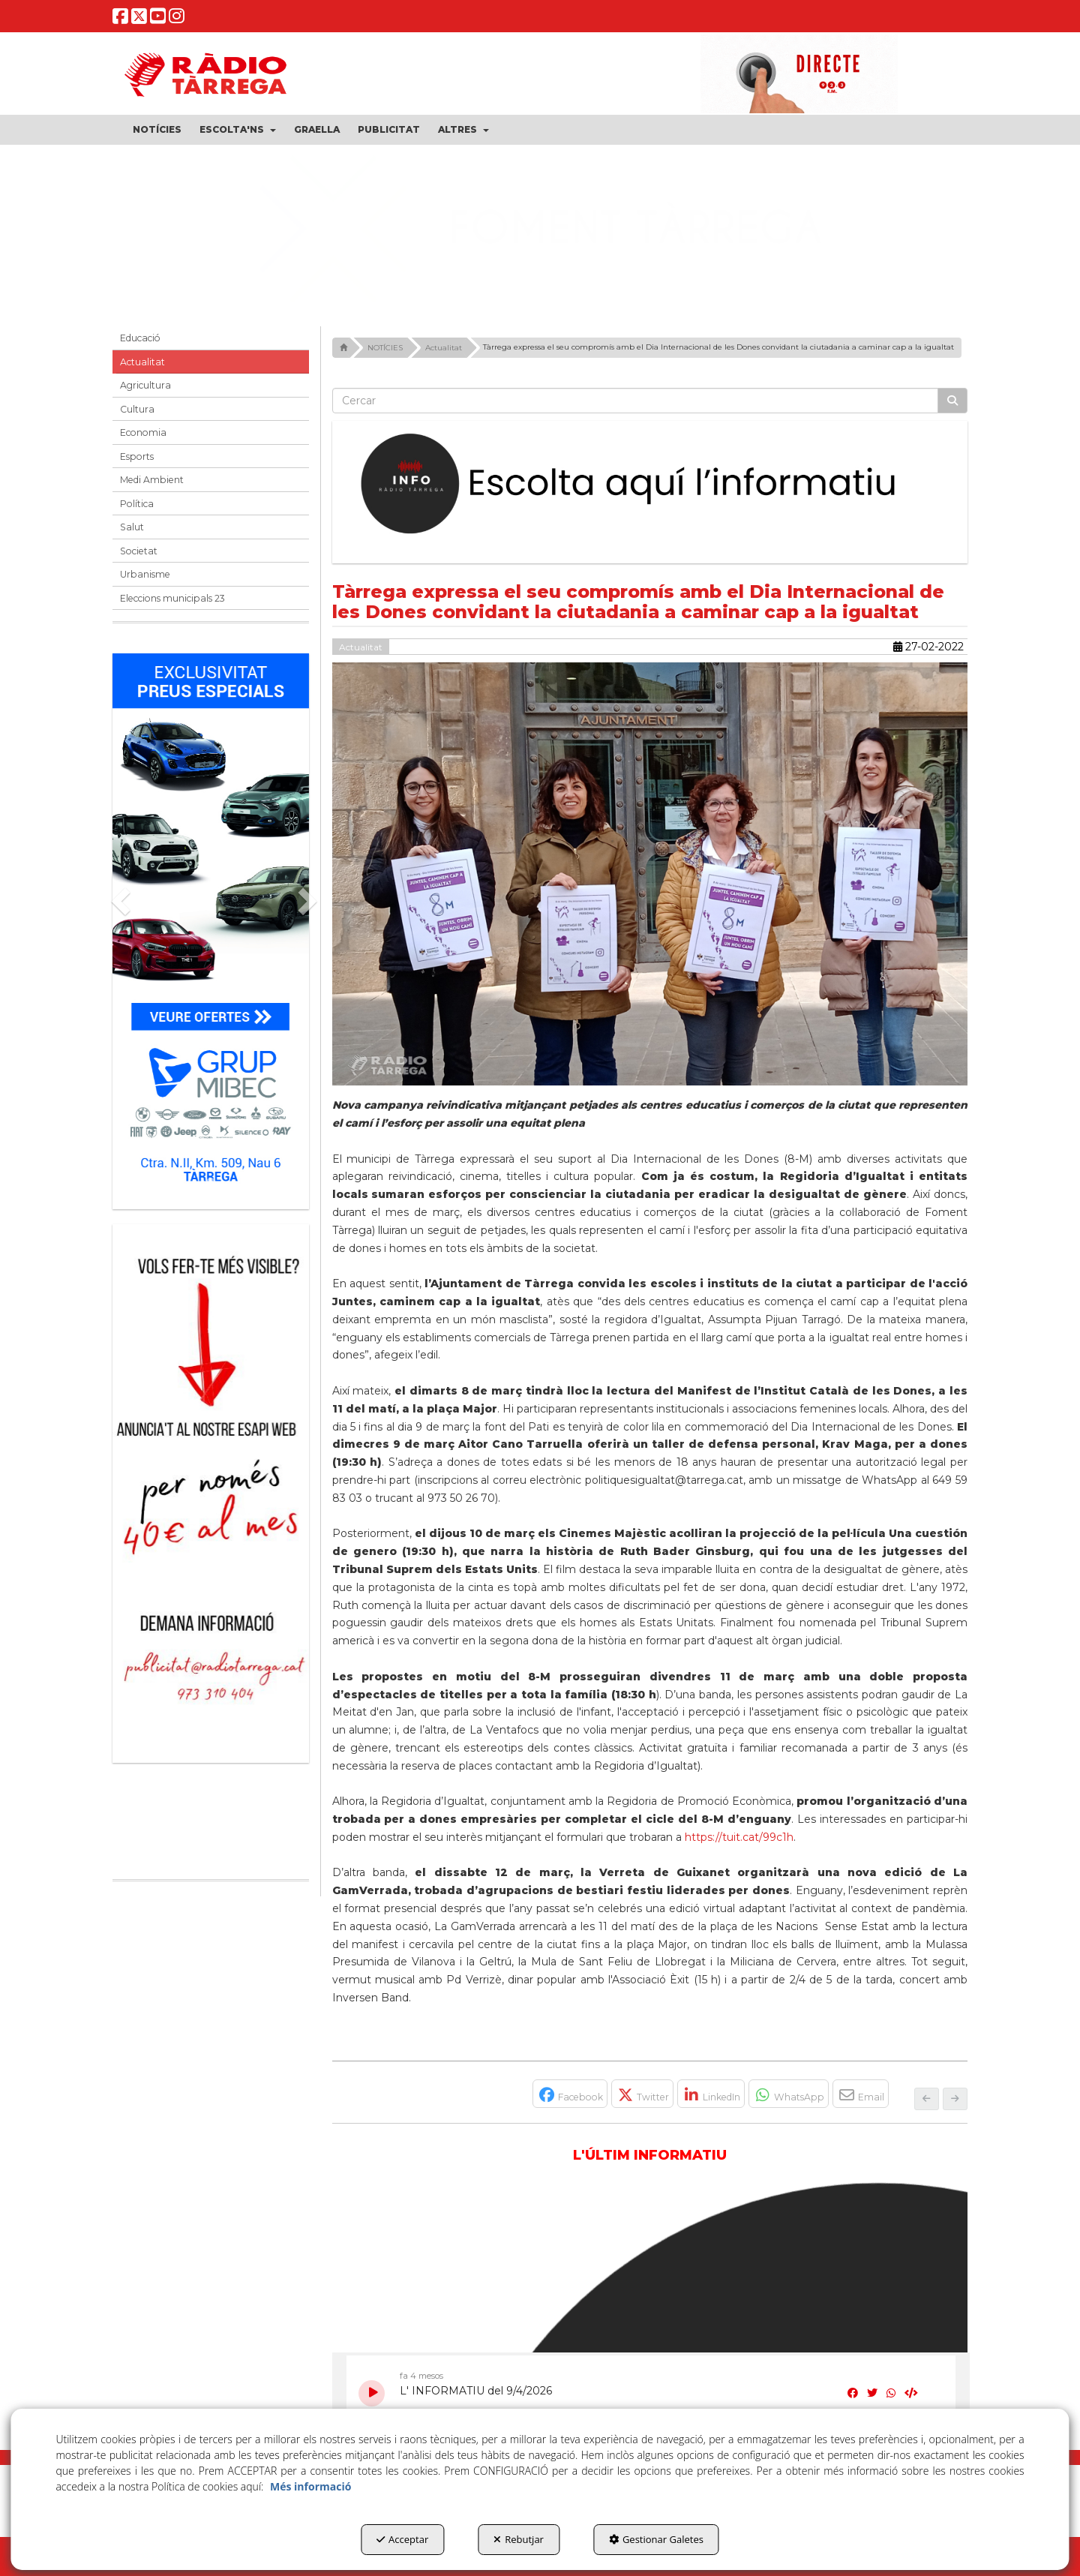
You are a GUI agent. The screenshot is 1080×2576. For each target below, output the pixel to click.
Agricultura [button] (145, 385)
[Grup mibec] (210, 923)
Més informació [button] (310, 2486)
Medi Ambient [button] (152, 479)
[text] (635, 400)
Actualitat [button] (142, 362)
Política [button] (137, 503)
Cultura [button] (137, 409)
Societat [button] (139, 551)
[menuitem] (157, 130)
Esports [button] (137, 456)
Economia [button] (143, 432)
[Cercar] (953, 400)
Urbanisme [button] (145, 574)
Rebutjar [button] (519, 2539)
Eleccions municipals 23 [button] (172, 598)
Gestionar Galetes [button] (656, 2539)
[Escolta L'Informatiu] (650, 484)
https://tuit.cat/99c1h (739, 1837)
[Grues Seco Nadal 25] (540, 230)
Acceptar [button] (402, 2539)
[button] (120, 19)
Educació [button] (140, 338)
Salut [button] (132, 527)
